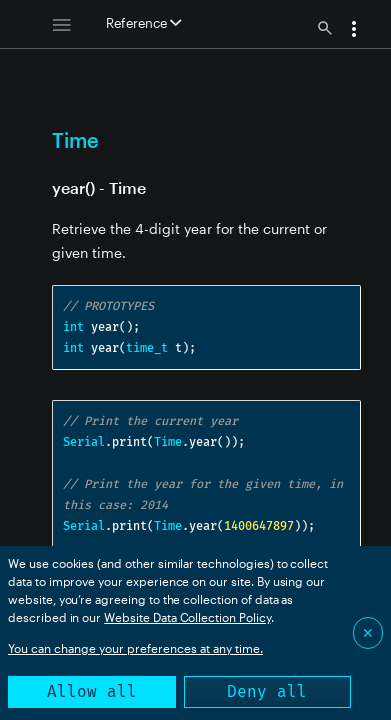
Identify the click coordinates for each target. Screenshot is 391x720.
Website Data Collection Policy (187, 617)
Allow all (92, 691)
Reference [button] (143, 23)
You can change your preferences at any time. (135, 648)
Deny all (267, 691)
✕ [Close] (368, 632)
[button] (354, 31)
